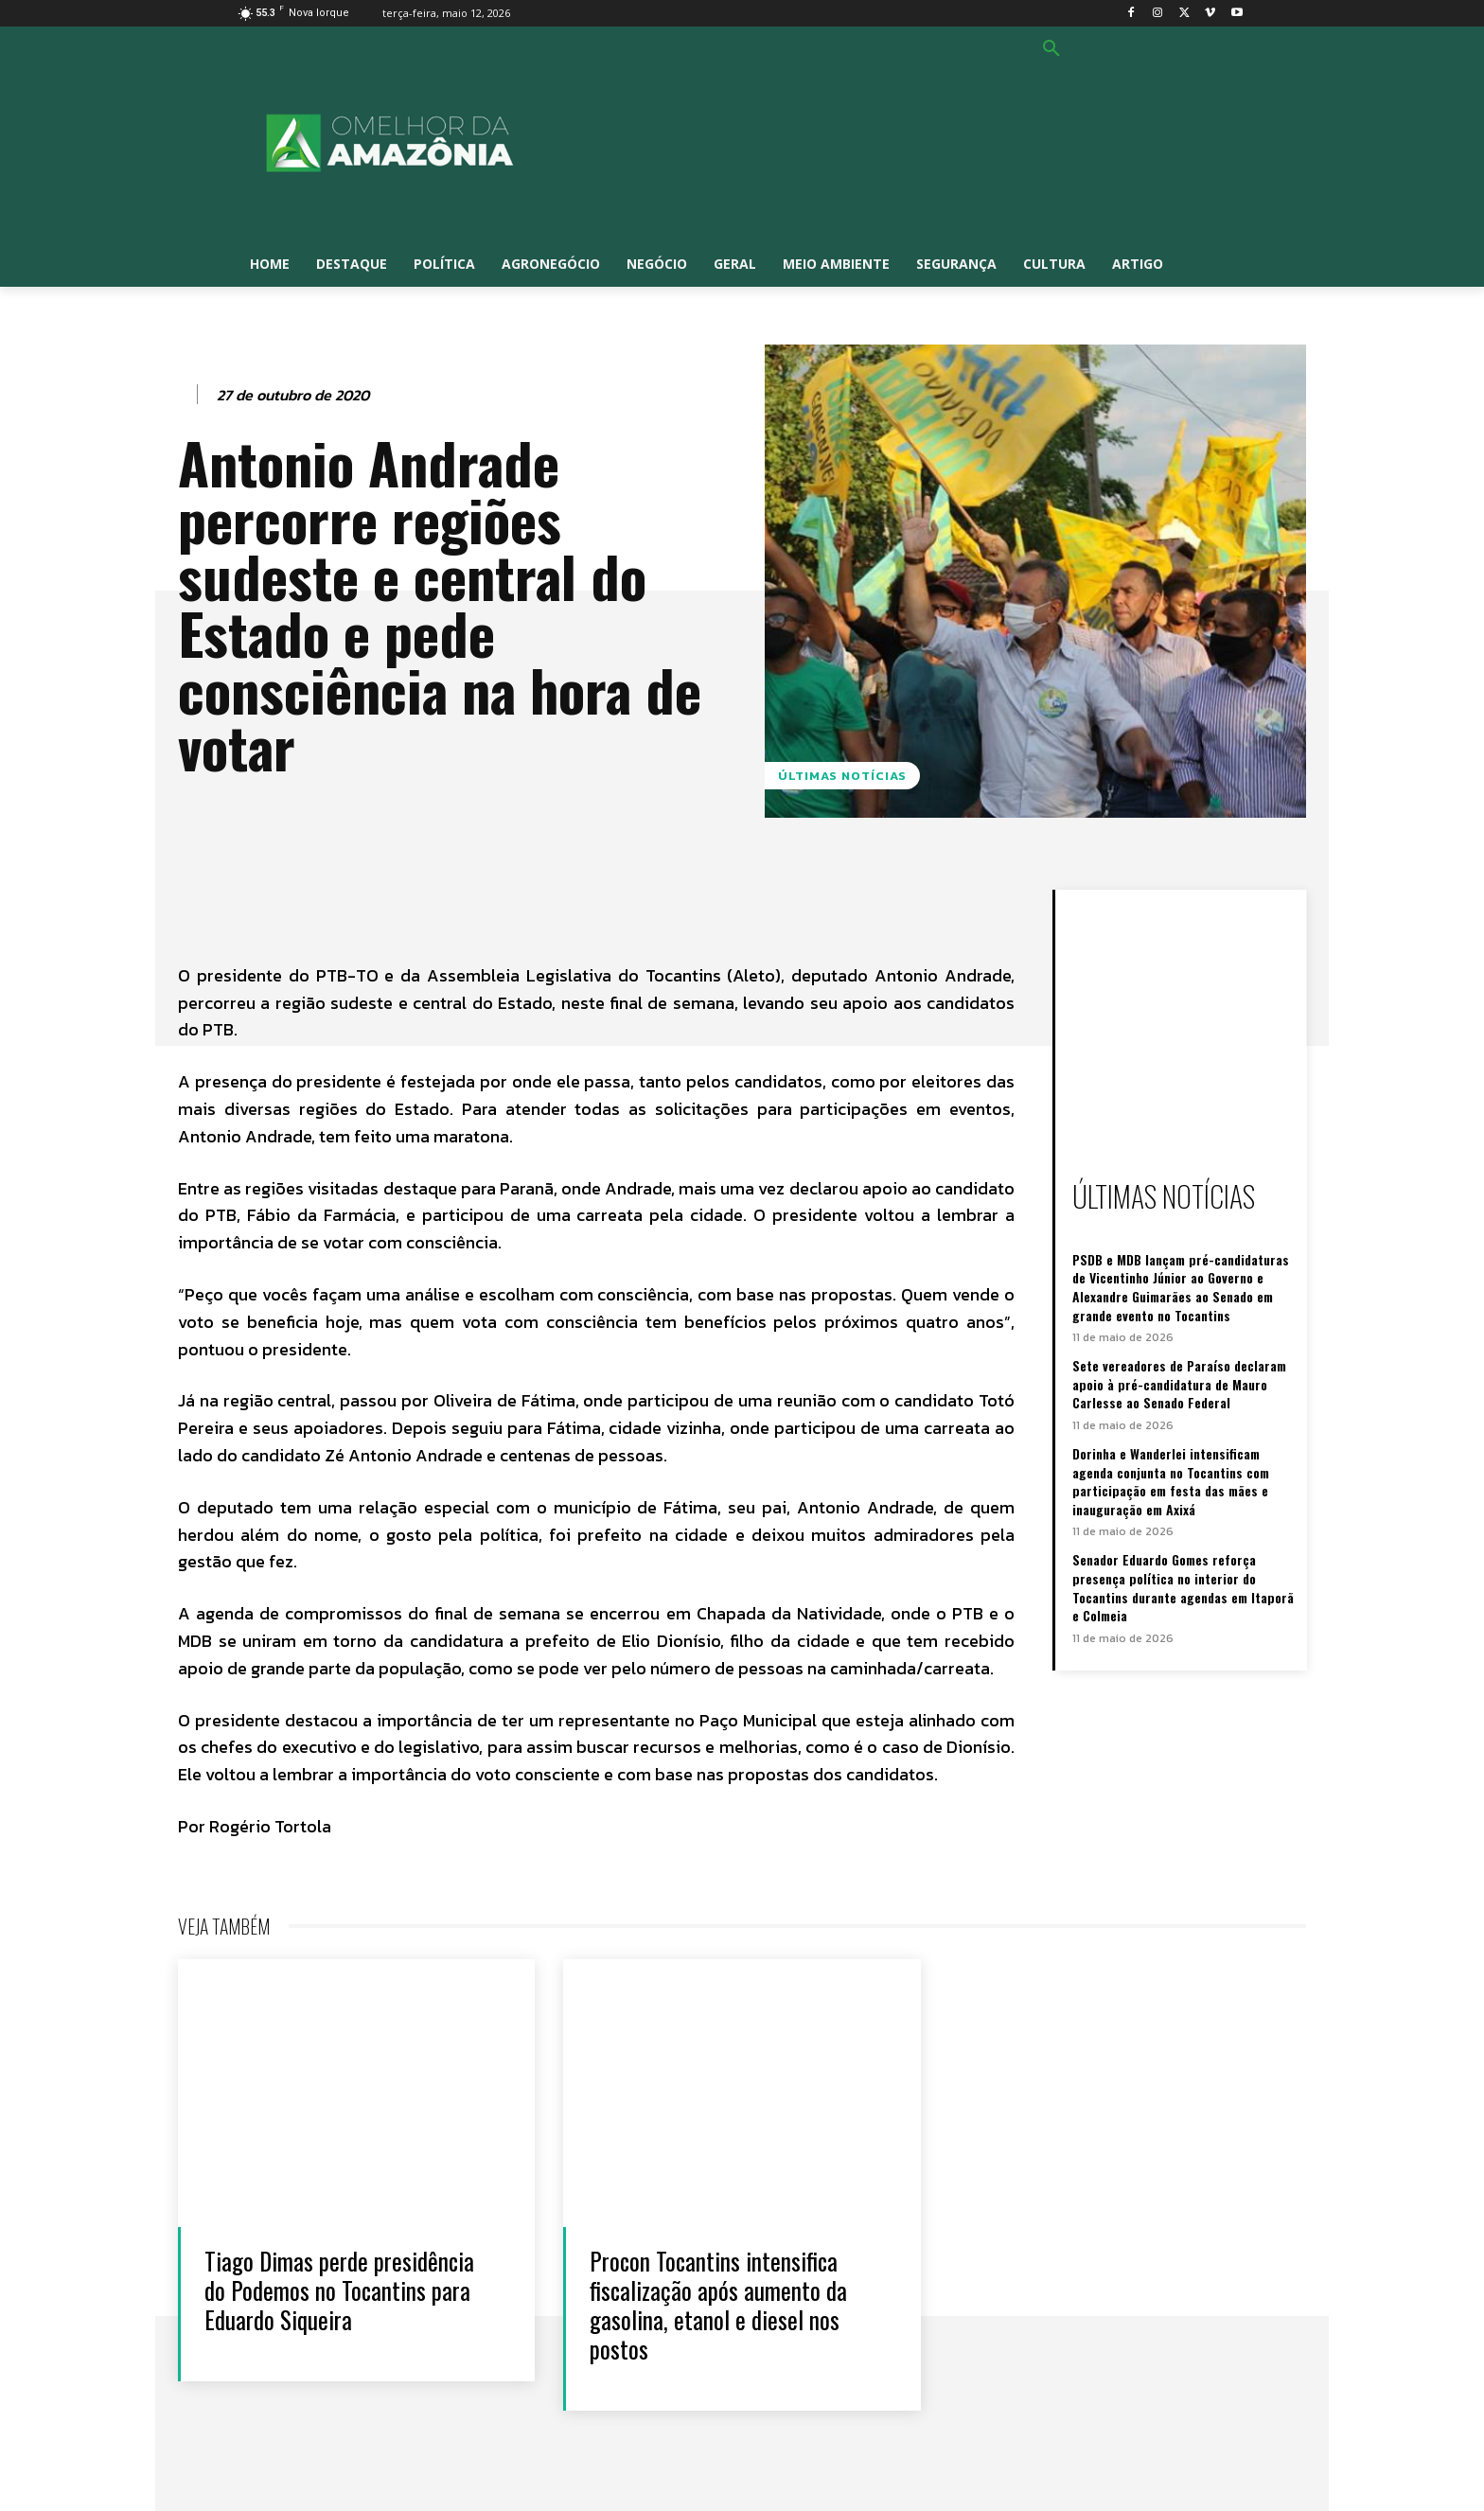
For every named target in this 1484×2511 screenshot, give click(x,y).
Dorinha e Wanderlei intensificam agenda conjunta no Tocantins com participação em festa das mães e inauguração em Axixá (1170, 1481)
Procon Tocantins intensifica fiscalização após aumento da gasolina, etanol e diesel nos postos (720, 2305)
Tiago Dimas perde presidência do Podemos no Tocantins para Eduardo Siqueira (340, 2290)
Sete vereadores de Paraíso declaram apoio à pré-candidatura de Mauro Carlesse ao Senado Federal (1179, 1383)
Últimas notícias (842, 775)
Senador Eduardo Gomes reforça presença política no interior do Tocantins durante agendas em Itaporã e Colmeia (1183, 1587)
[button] (1051, 49)
